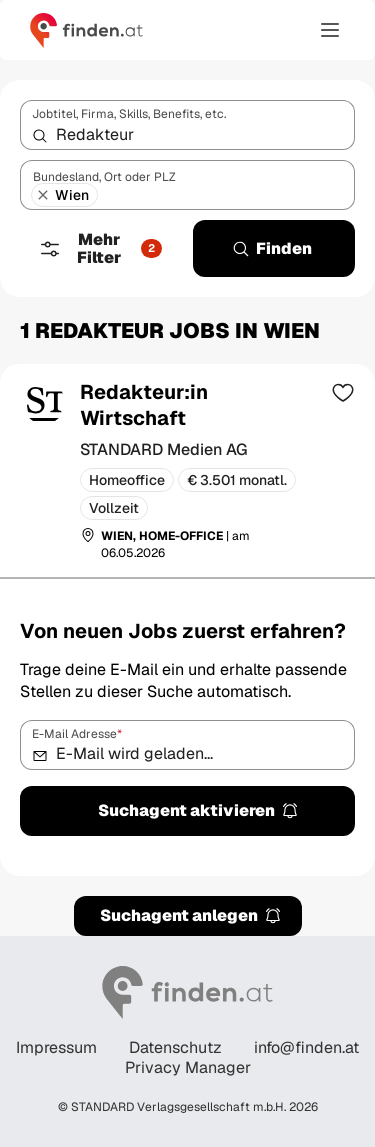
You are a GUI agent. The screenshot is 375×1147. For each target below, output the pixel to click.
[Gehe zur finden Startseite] (86, 30)
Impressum (56, 1048)
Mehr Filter (100, 248)
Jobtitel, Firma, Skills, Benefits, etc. (129, 114)
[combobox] (187, 125)
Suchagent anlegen (191, 915)
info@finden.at (306, 1048)
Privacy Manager (188, 1068)
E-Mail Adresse (77, 734)
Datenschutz (175, 1048)
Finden (272, 248)
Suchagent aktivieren (198, 810)
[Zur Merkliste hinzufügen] (343, 392)
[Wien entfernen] (43, 195)
